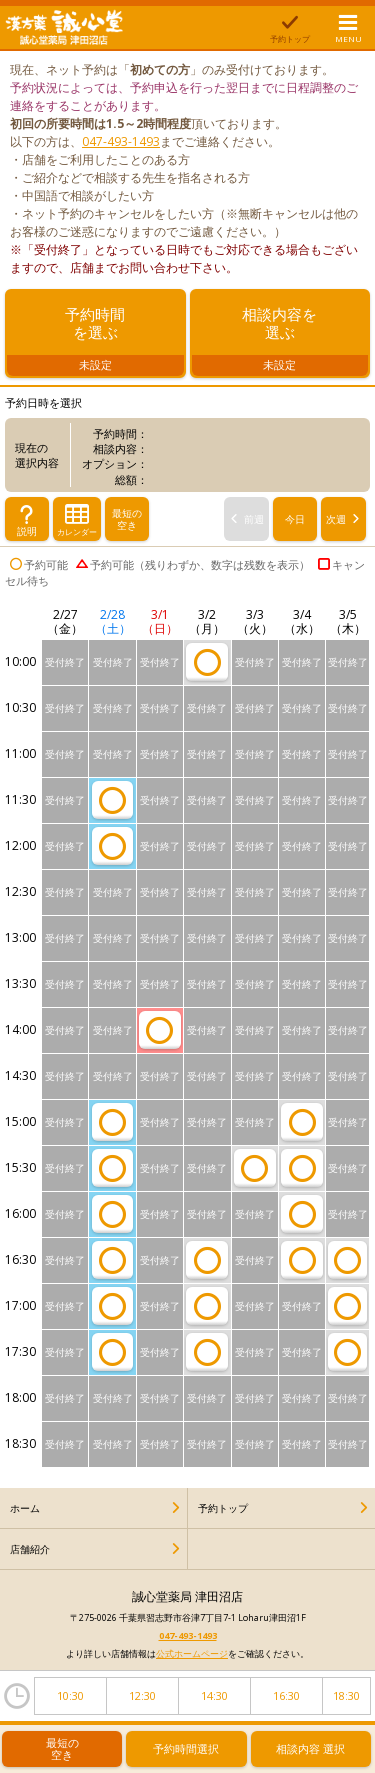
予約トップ (223, 1511)
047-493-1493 (121, 141)
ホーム (25, 1511)
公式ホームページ (192, 1656)
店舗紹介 (30, 1552)
